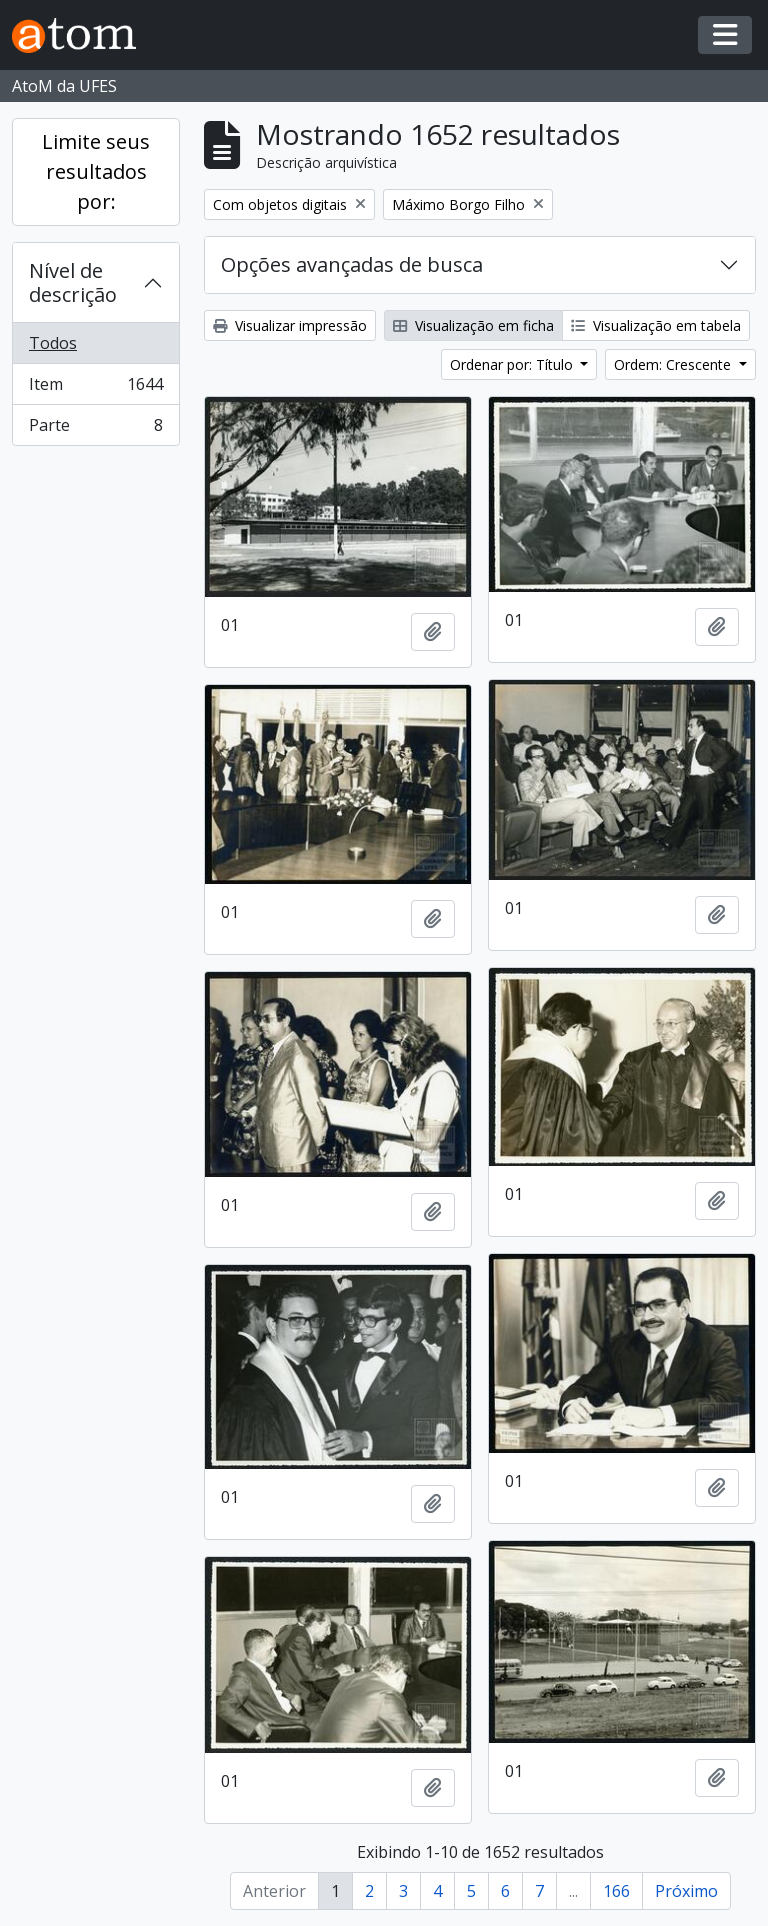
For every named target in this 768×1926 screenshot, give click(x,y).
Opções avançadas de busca (352, 264)
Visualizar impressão (290, 325)
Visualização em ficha (473, 325)
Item (95, 388)
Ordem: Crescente (674, 364)
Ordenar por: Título (513, 364)
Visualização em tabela (656, 325)
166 (616, 1891)
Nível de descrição (73, 282)
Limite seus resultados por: (96, 171)
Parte (95, 429)
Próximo (686, 1891)
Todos (53, 343)
